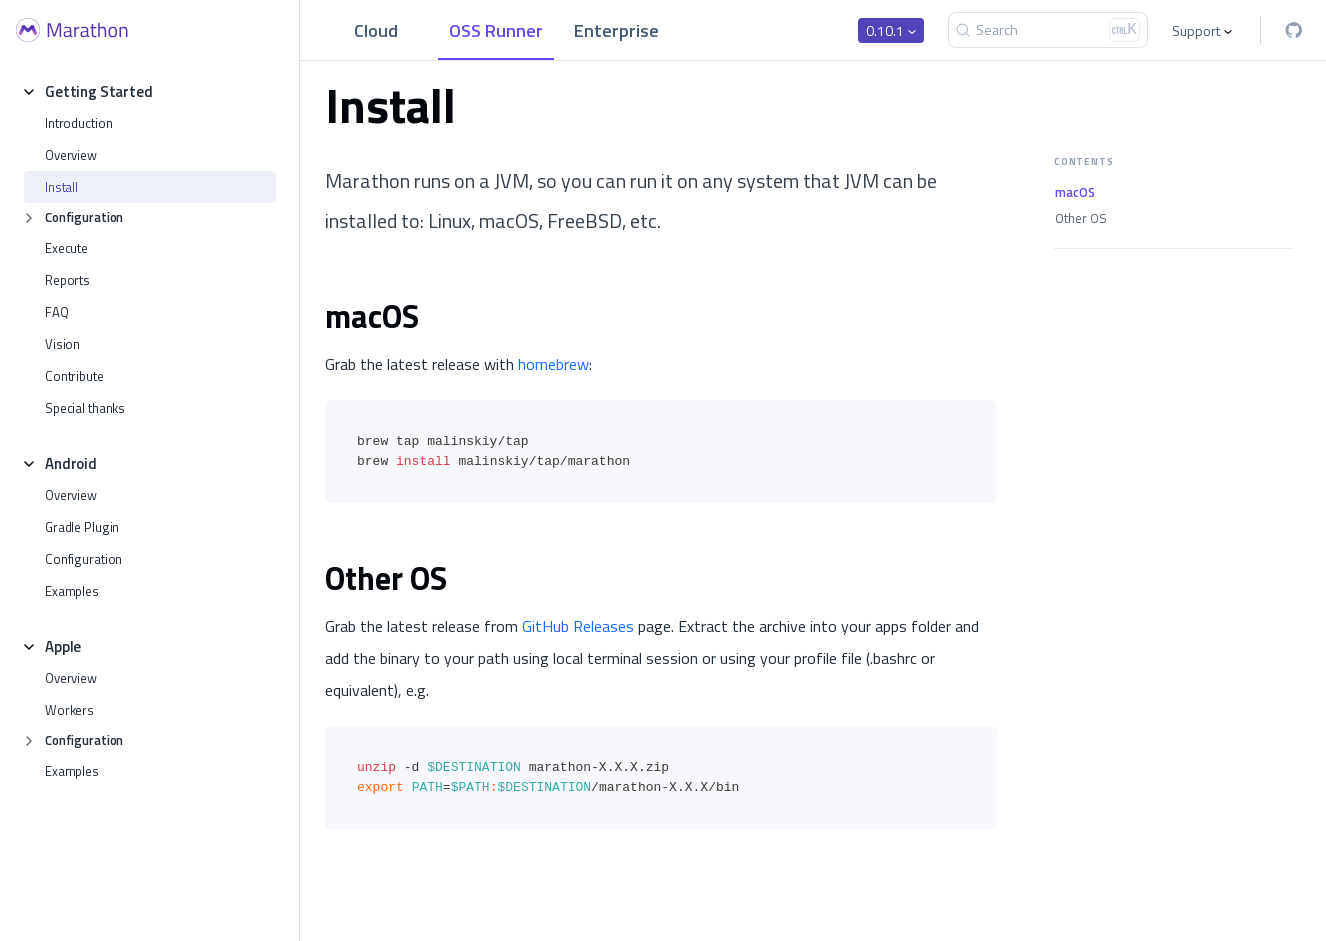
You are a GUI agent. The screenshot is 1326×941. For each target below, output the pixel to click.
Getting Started (99, 91)
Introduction (78, 123)
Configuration (84, 217)
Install (61, 187)
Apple (63, 646)
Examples (72, 591)
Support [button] (1196, 30)
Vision (62, 344)
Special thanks (85, 408)
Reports (67, 280)
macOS (1075, 193)
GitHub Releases (578, 626)
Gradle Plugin (82, 527)
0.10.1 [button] (885, 30)
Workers (69, 710)
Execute (66, 248)
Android (71, 463)
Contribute (74, 376)
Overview (71, 155)
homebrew (553, 364)
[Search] (1048, 30)
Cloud (376, 30)
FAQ (57, 312)
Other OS (1081, 219)
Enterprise (616, 30)
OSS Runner (496, 30)
